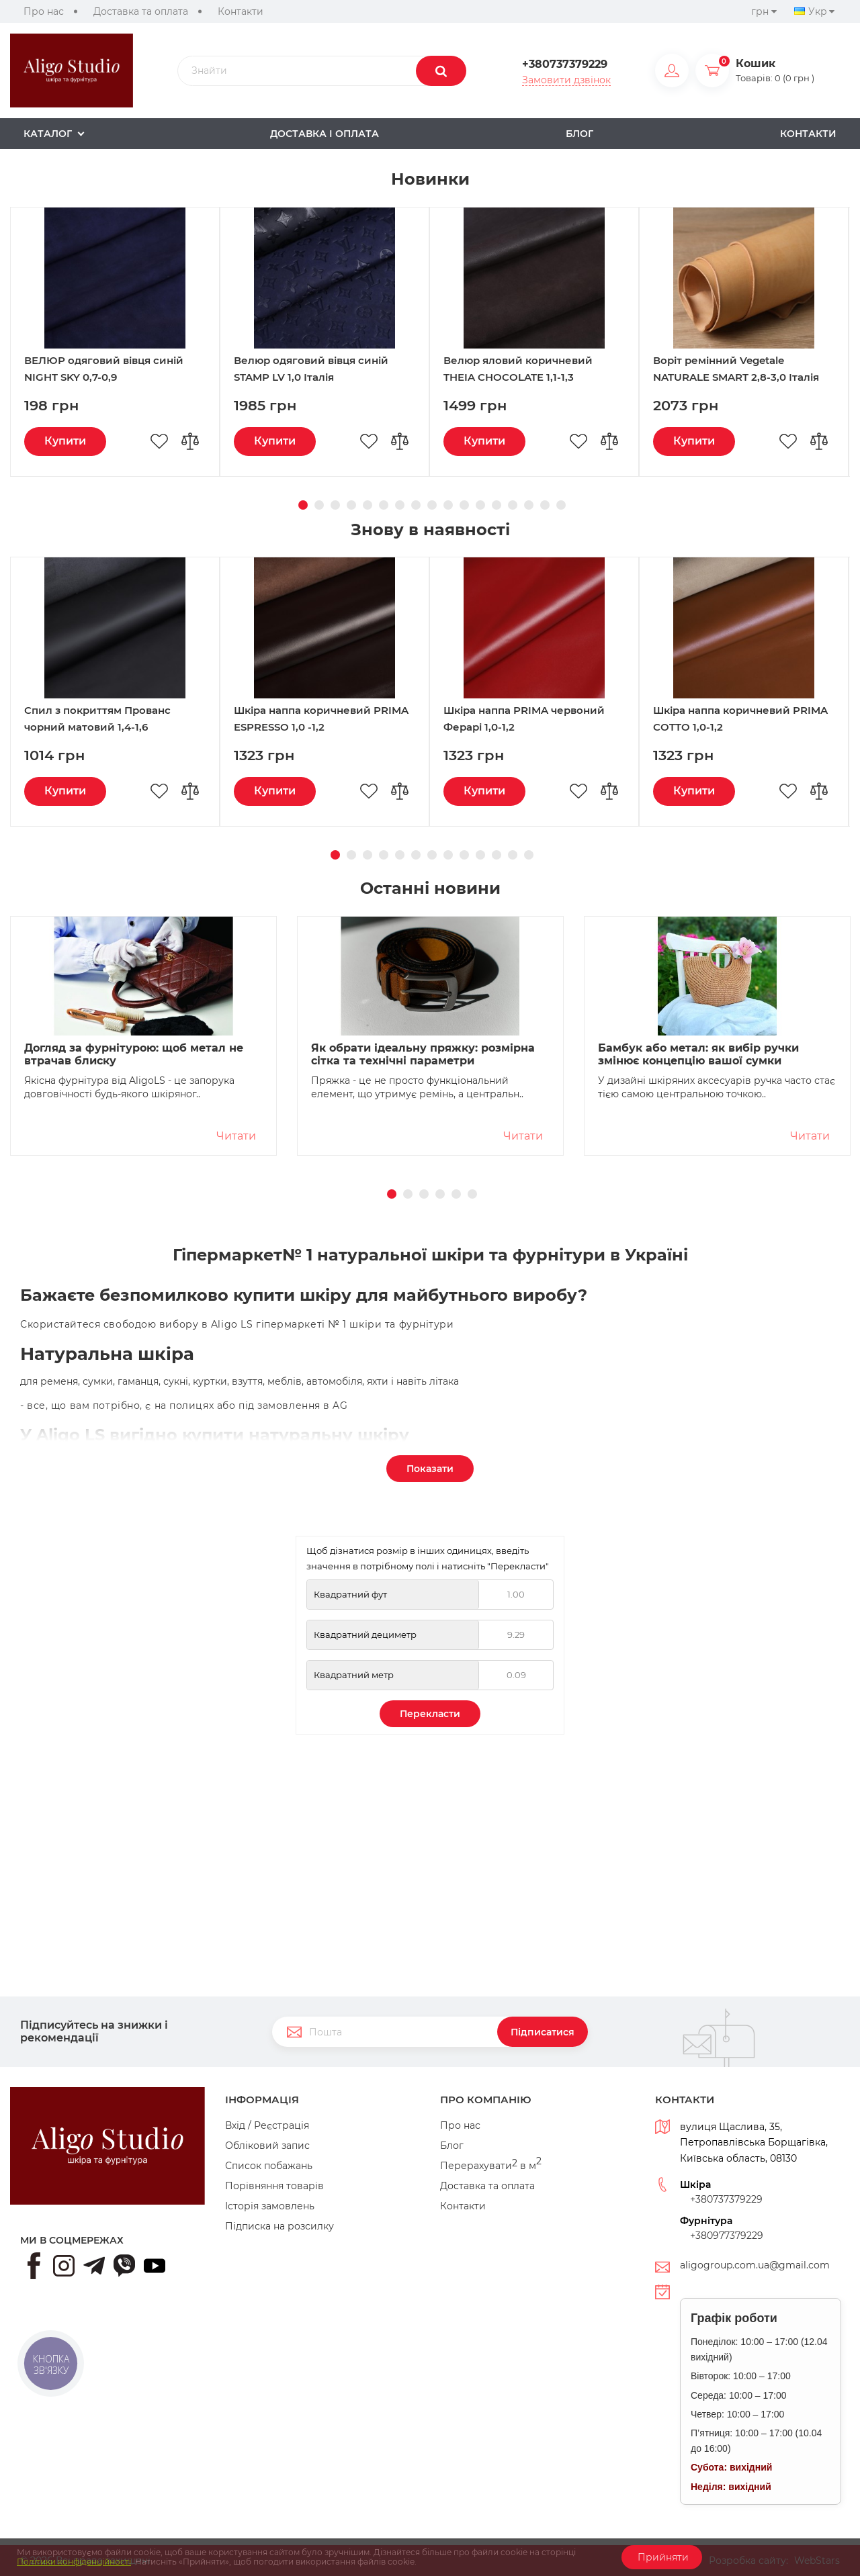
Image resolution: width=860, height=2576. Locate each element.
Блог (452, 2146)
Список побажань (268, 2166)
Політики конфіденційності (74, 2562)
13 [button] (494, 721)
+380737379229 (564, 64)
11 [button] (462, 721)
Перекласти (430, 1932)
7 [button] (397, 721)
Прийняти (662, 2557)
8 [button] (414, 721)
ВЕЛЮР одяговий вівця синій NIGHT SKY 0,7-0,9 (103, 587)
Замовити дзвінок (566, 80)
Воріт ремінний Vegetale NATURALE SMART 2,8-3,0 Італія (736, 587)
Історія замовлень (269, 2206)
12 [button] (478, 721)
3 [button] (333, 721)
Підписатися (542, 2032)
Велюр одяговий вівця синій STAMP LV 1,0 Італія (311, 587)
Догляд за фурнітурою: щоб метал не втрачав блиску (133, 1272)
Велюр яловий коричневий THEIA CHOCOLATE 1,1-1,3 (518, 587)
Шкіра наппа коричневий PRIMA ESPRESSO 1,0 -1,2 (321, 937)
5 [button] (365, 721)
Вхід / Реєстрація (267, 2125)
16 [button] (543, 721)
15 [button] (526, 721)
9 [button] (430, 721)
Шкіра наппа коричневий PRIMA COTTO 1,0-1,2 (740, 937)
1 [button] (301, 721)
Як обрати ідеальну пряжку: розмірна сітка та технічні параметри (423, 1272)
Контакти (240, 11)
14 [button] (510, 721)
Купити (65, 659)
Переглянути (157, 276)
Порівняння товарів (274, 2186)
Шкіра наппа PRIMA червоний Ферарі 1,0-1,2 (524, 937)
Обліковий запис (267, 2146)
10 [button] (446, 721)
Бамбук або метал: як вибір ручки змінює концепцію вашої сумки (698, 1272)
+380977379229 (726, 2235)
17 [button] (559, 721)
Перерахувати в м (491, 2166)
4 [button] (349, 721)
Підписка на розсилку (279, 2226)
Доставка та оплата (140, 11)
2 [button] (317, 721)
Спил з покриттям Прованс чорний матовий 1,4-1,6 (97, 937)
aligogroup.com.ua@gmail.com (755, 2265)
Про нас (44, 11)
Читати (236, 1354)
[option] (430, 258)
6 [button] (381, 721)
